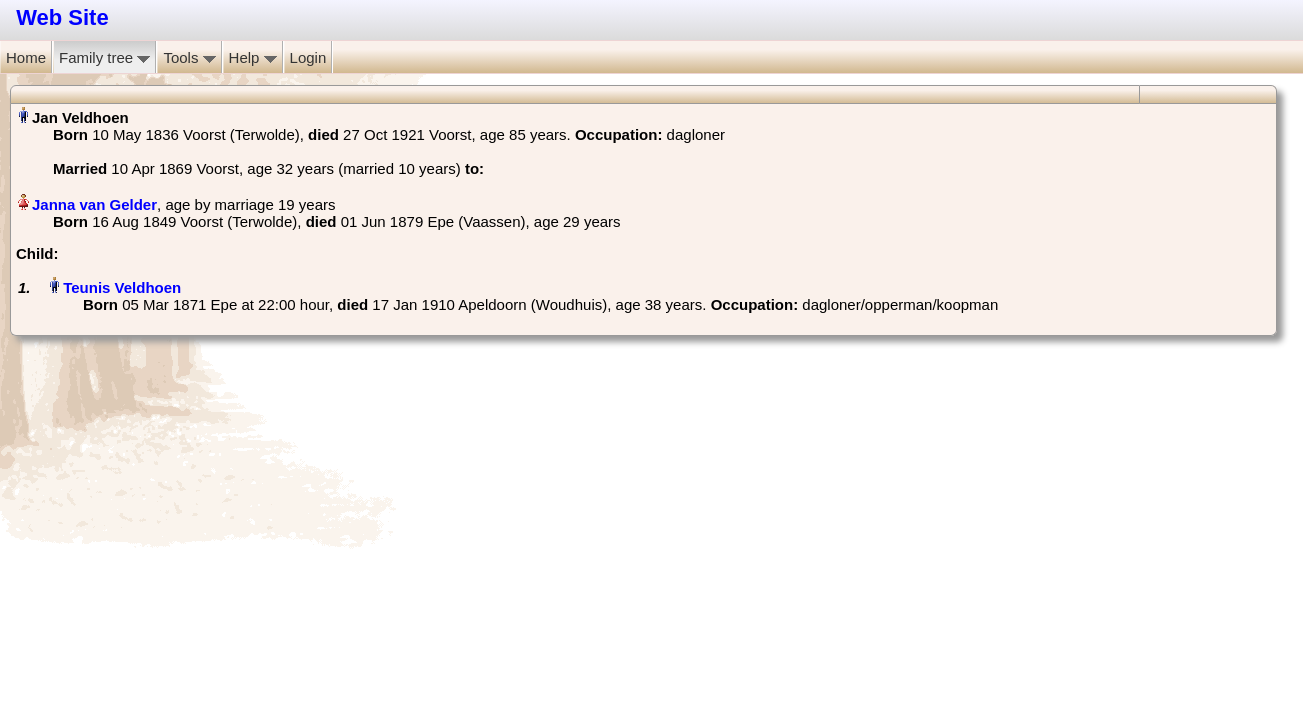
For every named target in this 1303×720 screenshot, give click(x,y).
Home (26, 57)
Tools (189, 57)
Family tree (104, 57)
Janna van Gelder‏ (94, 204)
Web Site (62, 17)
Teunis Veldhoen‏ (122, 287)
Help (253, 57)
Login (308, 57)
